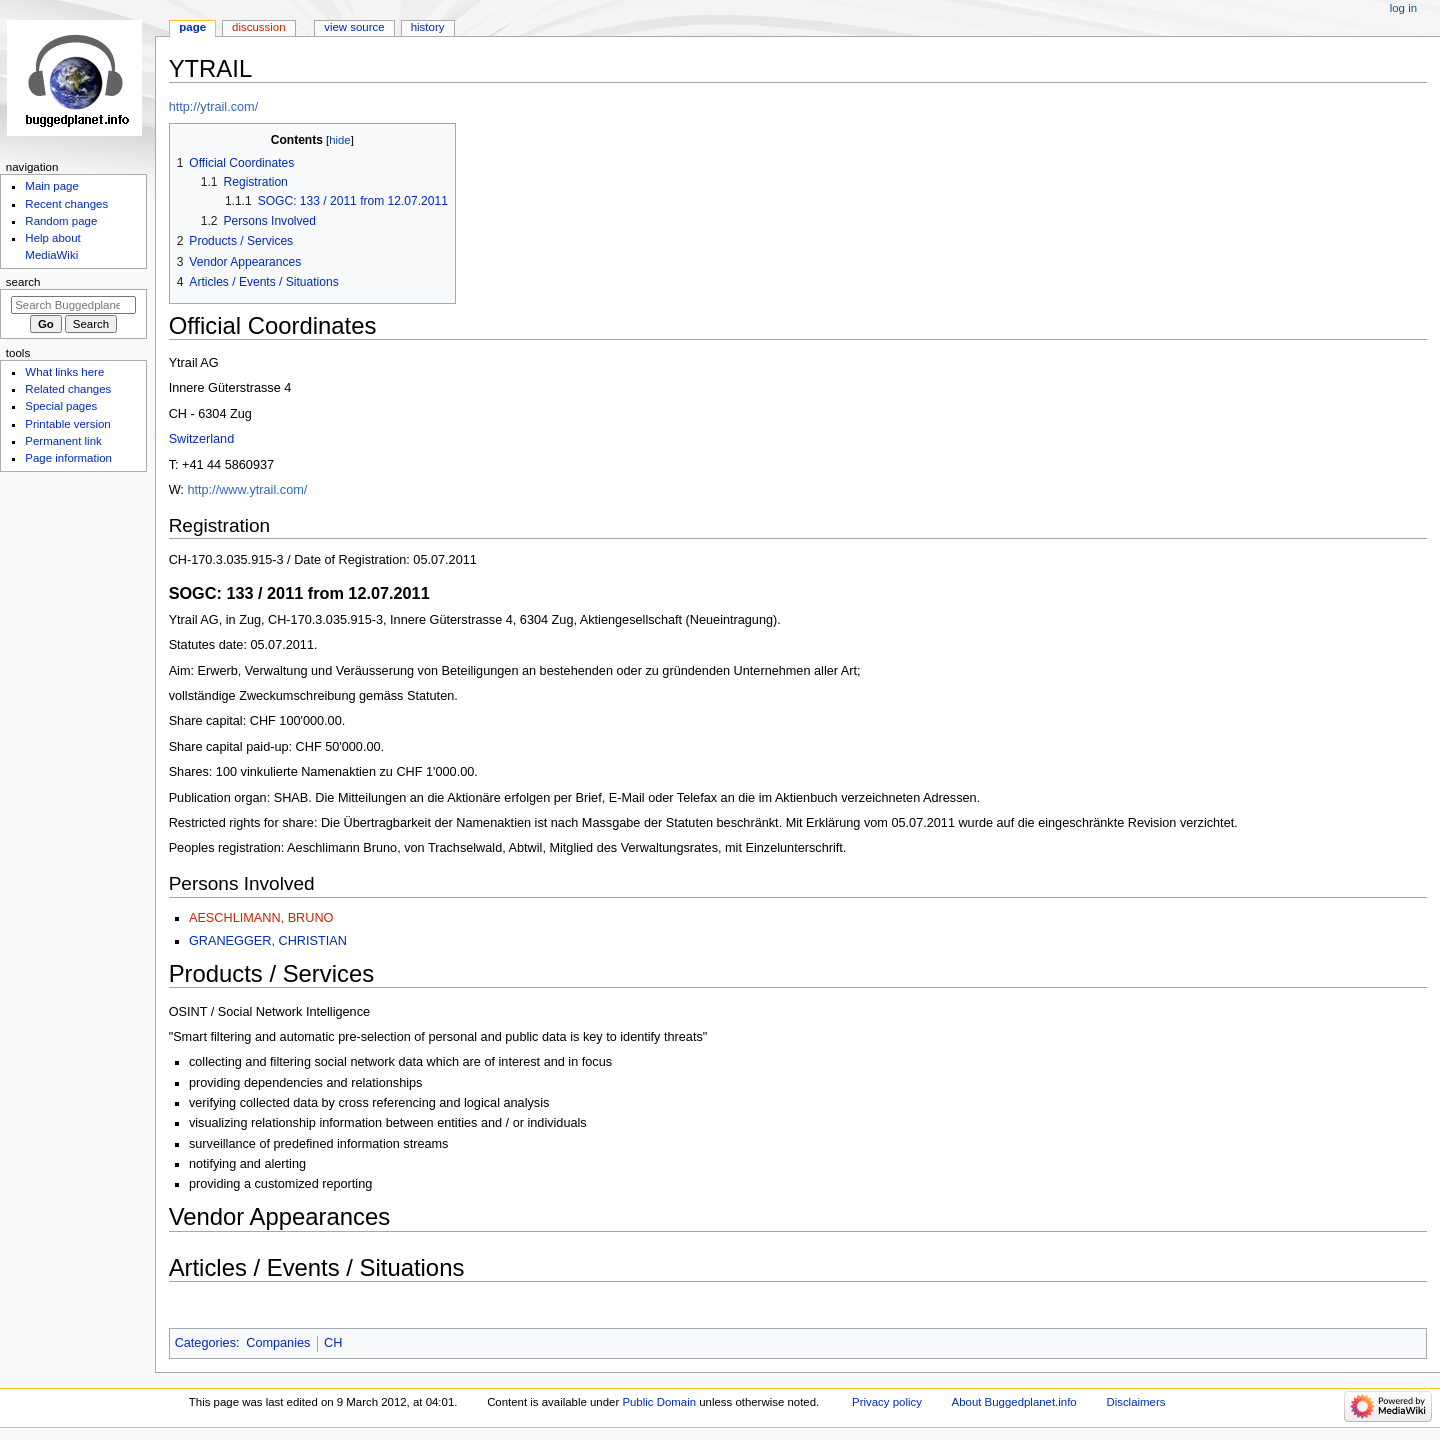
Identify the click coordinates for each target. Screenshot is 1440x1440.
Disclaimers (1135, 1402)
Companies (278, 1343)
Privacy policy (887, 1402)
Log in (1403, 8)
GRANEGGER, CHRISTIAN (268, 941)
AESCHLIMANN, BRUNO (261, 918)
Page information (68, 458)
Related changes (68, 389)
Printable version (67, 424)
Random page (61, 221)
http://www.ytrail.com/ (247, 490)
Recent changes (66, 204)
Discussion (258, 27)
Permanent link (63, 441)
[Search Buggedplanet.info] (73, 305)
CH (333, 1343)
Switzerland (202, 439)
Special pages (61, 406)
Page (192, 27)
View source (354, 27)
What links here (64, 372)
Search (23, 282)
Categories (205, 1343)
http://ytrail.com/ (214, 107)
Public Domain (659, 1402)
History (428, 27)
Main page (52, 186)
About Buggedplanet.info (1014, 1402)
